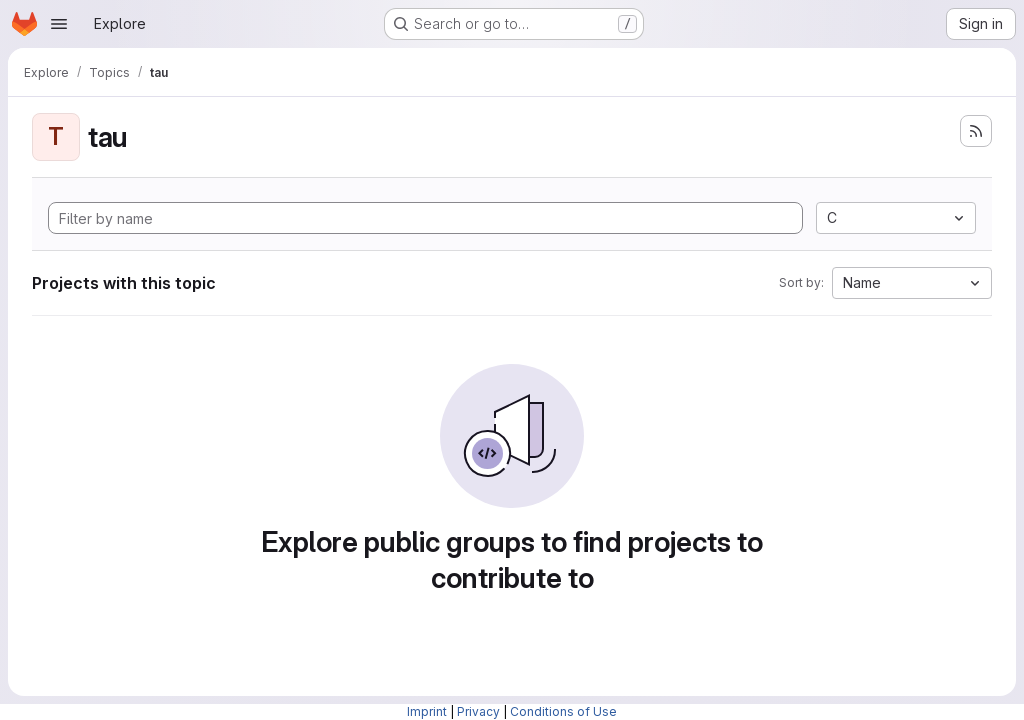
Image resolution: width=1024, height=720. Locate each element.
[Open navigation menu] (59, 24)
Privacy (478, 711)
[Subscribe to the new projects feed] (976, 131)
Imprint (427, 711)
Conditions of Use (563, 711)
